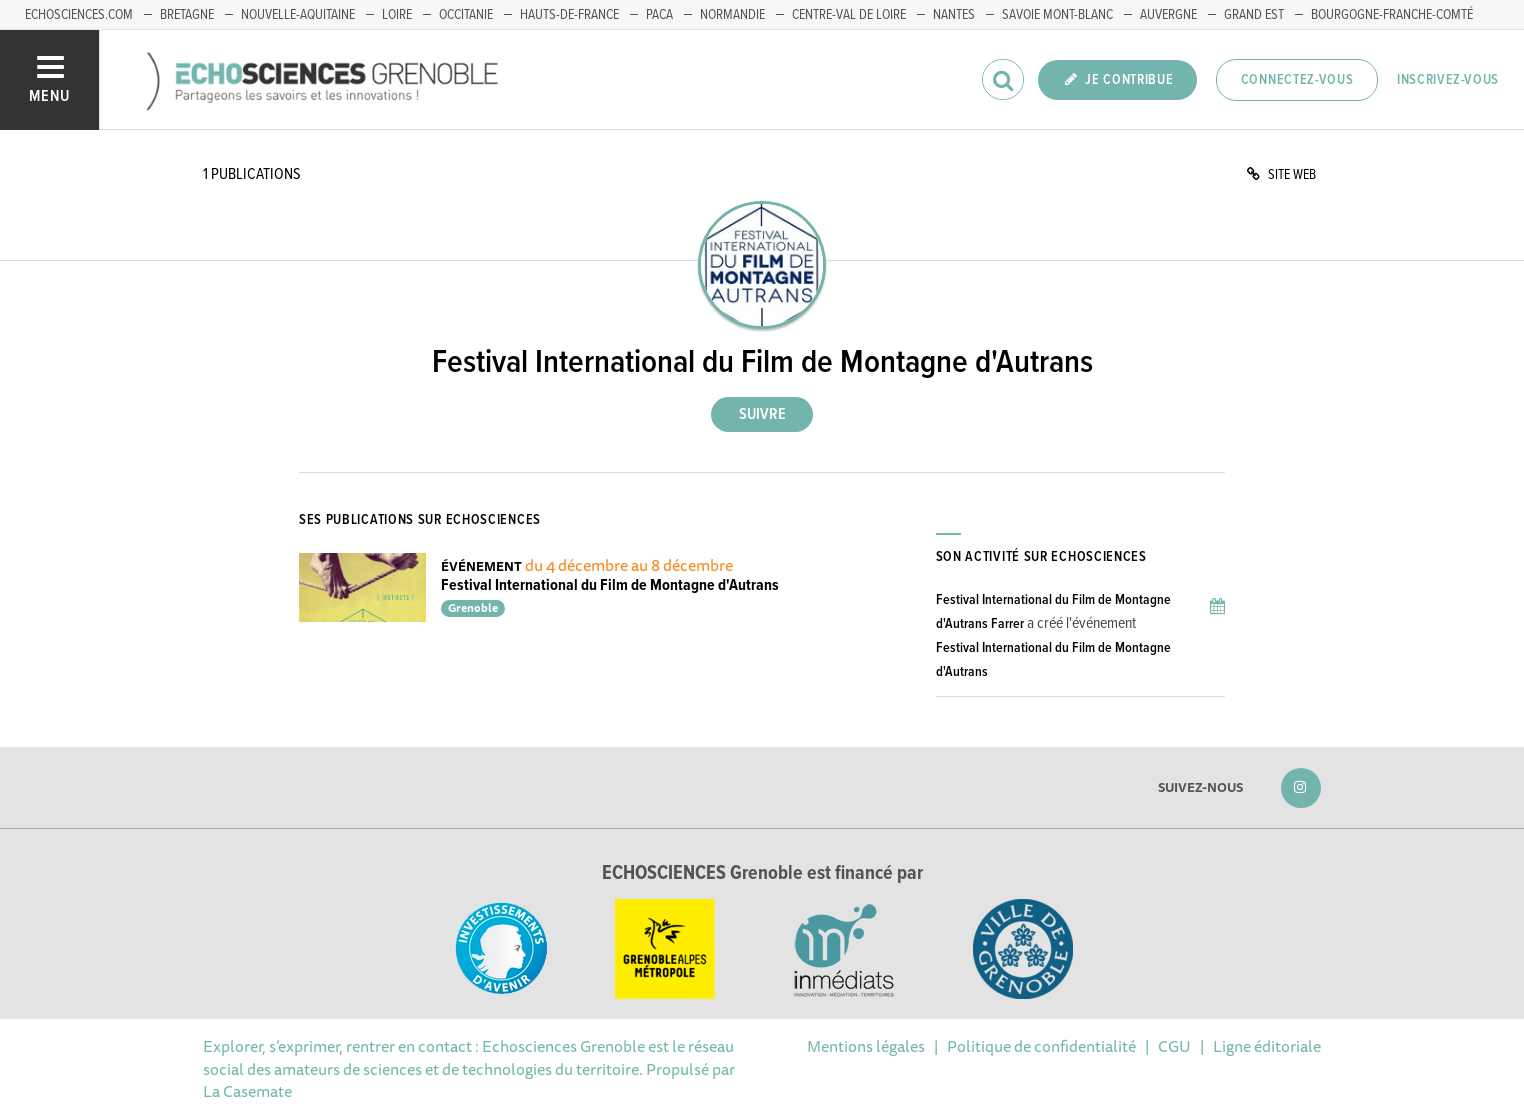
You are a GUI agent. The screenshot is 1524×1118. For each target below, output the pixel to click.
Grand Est (1254, 15)
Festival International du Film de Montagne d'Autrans (610, 585)
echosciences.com (79, 15)
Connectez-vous (1297, 80)
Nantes (954, 15)
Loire (397, 15)
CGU (1174, 1046)
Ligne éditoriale (1267, 1046)
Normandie (732, 15)
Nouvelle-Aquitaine (298, 15)
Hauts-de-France (569, 15)
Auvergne (1168, 15)
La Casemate (247, 1091)
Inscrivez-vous (1448, 80)
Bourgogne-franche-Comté (1392, 15)
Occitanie (466, 15)
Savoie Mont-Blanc (1057, 15)
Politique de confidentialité (1041, 1046)
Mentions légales (866, 1046)
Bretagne (187, 15)
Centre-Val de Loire (849, 15)
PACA (659, 15)
